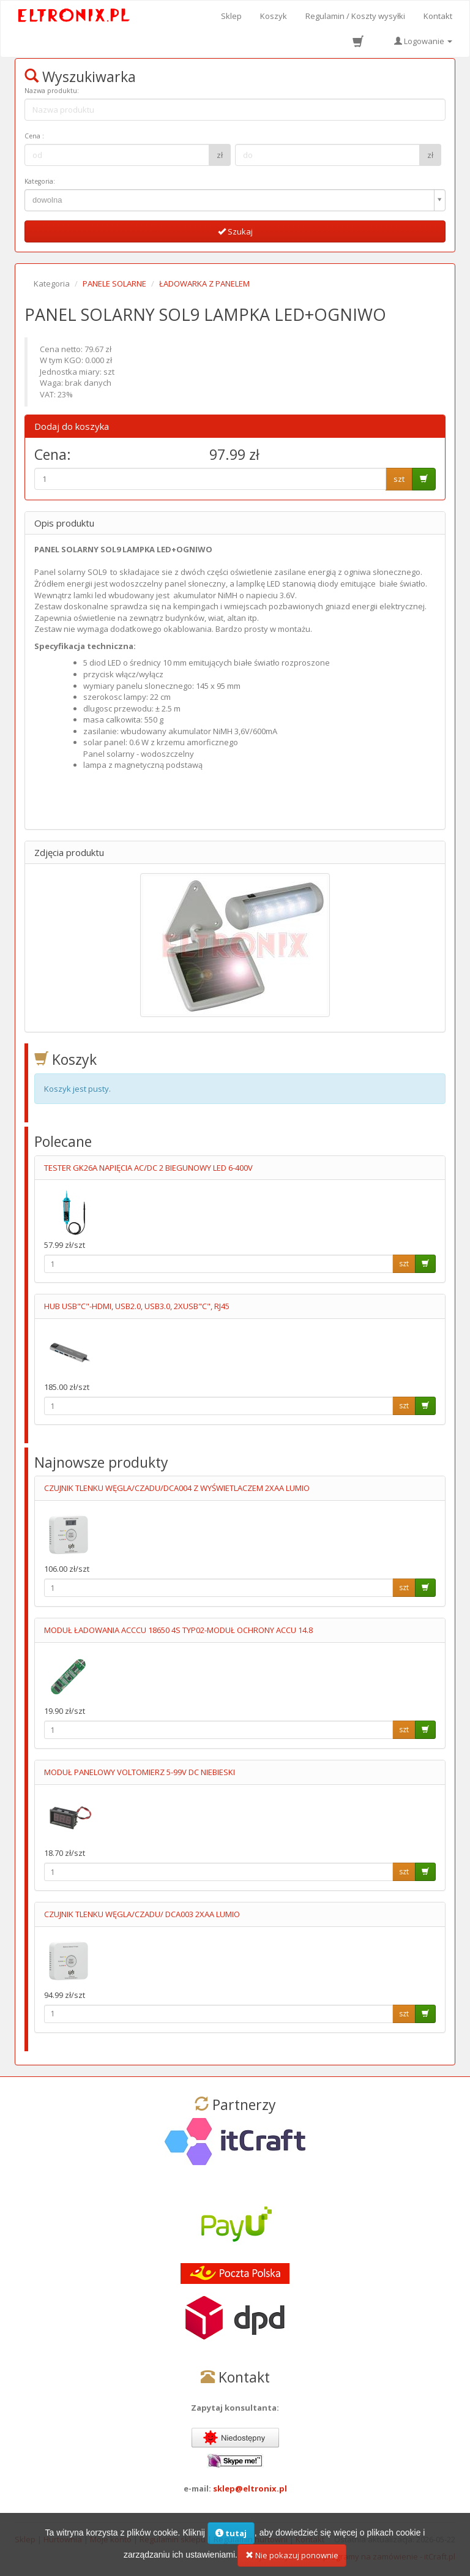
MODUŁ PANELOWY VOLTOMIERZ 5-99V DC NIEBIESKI (139, 1772)
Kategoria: (39, 181)
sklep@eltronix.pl (250, 2488)
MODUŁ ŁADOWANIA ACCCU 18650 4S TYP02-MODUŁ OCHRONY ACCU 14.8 (178, 1629)
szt (399, 478)
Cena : (34, 136)
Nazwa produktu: (51, 90)
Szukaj (235, 231)
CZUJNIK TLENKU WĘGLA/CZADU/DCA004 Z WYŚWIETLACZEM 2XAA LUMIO (177, 1487)
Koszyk (273, 15)
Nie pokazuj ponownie (291, 2559)
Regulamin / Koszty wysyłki (355, 15)
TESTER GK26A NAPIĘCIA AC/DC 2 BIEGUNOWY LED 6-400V (148, 1167)
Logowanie (423, 41)
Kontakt (437, 15)
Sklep (231, 15)
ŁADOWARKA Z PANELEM (204, 283)
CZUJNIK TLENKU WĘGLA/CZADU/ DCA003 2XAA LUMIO (142, 1914)
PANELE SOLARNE (114, 283)
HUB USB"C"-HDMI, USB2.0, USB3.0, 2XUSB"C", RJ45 (136, 1306)
